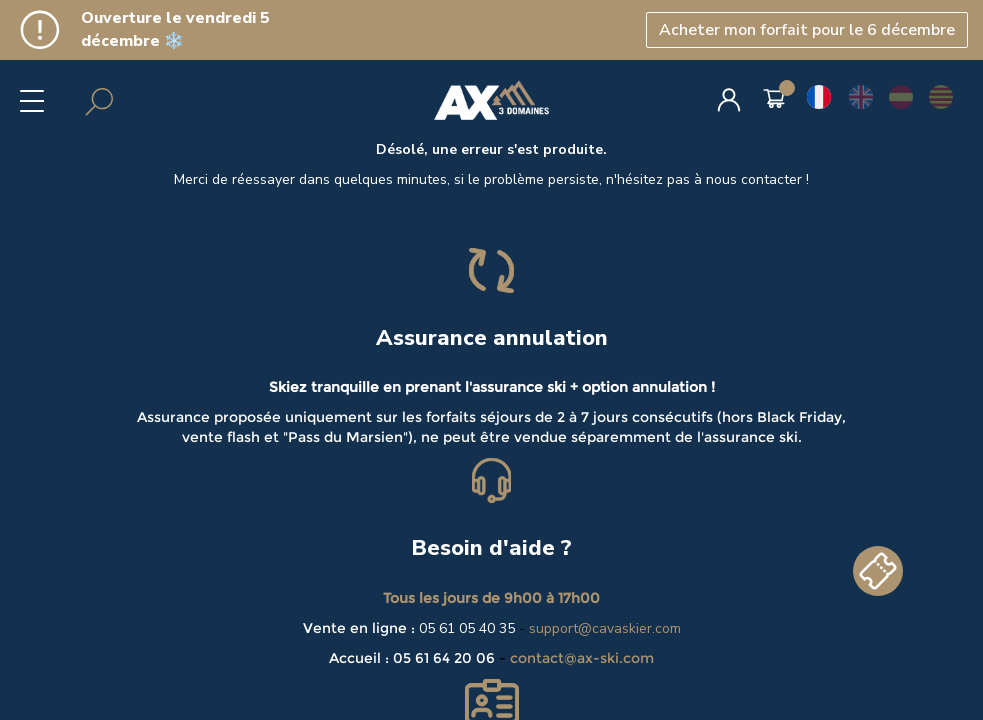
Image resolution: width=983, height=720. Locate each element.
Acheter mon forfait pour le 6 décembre (807, 30)
